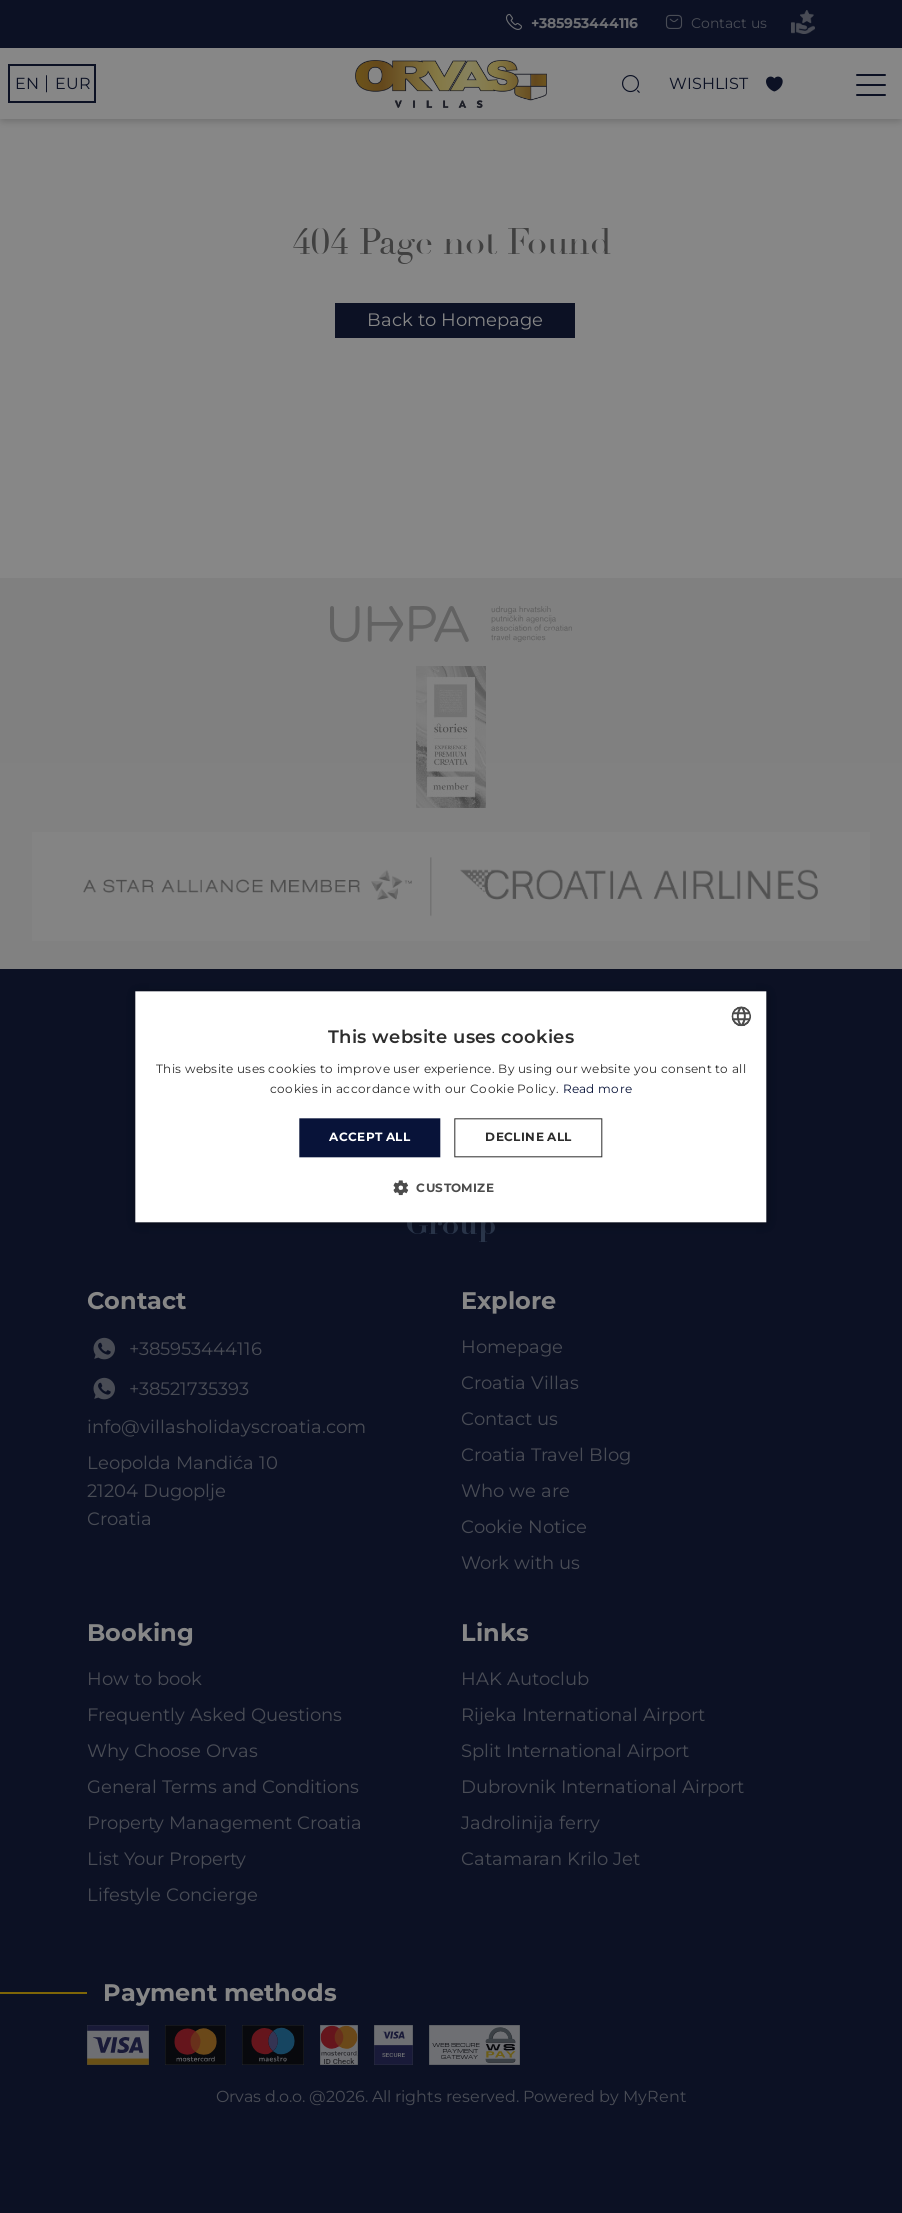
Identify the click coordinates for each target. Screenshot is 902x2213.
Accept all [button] (369, 1137)
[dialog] (451, 1106)
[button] (451, 1187)
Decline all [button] (528, 1137)
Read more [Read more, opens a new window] (598, 1088)
